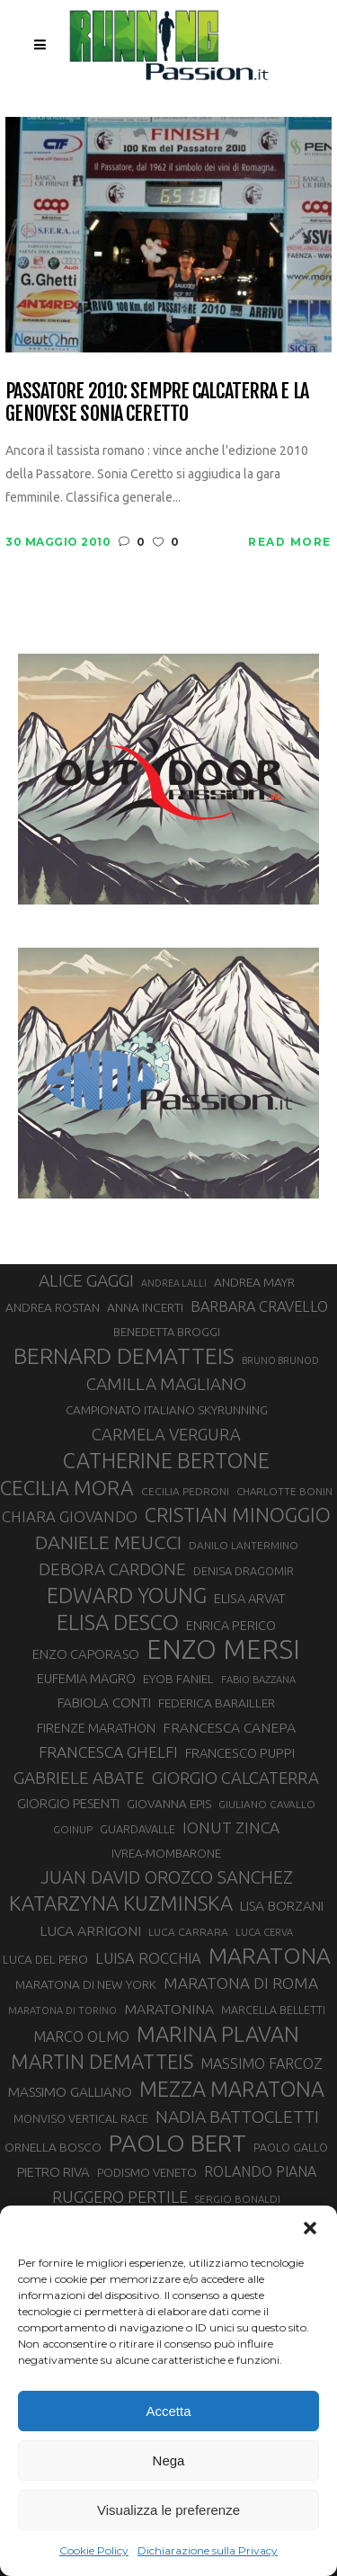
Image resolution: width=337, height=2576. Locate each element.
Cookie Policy (94, 2550)
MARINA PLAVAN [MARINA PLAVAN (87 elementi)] (218, 2034)
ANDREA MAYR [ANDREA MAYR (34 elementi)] (254, 1282)
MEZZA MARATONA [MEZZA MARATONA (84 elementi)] (231, 2088)
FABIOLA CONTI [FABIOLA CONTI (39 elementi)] (104, 1702)
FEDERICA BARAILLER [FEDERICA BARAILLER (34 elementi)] (216, 1703)
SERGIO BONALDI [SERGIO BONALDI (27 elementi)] (237, 2199)
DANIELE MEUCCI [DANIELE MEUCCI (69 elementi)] (108, 1542)
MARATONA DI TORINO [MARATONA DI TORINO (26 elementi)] (62, 2010)
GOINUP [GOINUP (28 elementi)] (73, 1829)
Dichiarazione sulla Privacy (207, 2550)
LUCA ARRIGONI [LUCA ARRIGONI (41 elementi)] (90, 1930)
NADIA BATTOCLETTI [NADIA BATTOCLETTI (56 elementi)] (237, 2116)
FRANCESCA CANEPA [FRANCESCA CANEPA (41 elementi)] (229, 1727)
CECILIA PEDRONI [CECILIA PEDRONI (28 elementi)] (185, 1491)
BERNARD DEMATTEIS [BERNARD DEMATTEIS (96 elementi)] (124, 1356)
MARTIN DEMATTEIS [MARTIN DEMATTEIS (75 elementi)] (102, 2061)
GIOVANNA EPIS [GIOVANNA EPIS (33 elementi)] (169, 1803)
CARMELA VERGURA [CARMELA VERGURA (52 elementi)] (166, 1434)
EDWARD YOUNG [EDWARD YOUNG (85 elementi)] (127, 1595)
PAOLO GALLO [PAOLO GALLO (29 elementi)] (290, 2147)
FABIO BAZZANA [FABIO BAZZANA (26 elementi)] (258, 1679)
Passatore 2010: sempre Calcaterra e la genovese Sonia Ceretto (156, 402)
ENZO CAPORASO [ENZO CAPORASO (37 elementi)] (85, 1654)
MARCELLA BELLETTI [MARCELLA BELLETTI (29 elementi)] (273, 2009)
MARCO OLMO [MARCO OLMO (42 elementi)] (81, 2036)
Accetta (168, 2411)
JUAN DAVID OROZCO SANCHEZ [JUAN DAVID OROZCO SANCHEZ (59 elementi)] (166, 1877)
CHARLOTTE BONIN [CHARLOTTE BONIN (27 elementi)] (284, 1491)
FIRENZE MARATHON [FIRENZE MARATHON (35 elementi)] (96, 1728)
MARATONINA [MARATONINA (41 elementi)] (169, 2009)
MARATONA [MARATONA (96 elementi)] (269, 1955)
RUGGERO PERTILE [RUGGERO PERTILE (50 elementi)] (120, 2197)
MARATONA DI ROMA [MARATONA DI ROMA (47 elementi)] (241, 1983)
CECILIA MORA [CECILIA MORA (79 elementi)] (67, 1487)
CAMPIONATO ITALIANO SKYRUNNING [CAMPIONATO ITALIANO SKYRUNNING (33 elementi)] (167, 1410)
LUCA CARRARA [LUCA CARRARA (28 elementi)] (188, 1932)
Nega (169, 2460)
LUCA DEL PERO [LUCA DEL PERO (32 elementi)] (45, 1959)
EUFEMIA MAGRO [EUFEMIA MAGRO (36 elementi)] (86, 1678)
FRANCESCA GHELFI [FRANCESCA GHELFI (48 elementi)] (108, 1751)
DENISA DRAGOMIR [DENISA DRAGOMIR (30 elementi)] (243, 1570)
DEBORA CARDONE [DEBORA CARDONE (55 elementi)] (112, 1569)
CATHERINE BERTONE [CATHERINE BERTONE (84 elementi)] (166, 1460)
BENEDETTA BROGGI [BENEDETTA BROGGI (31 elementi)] (166, 1331)
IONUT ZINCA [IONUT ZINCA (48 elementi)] (230, 1827)
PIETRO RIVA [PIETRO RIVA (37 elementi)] (53, 2171)
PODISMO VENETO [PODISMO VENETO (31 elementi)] (147, 2172)
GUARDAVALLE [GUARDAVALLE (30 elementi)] (137, 1829)
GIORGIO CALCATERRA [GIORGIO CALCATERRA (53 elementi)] (235, 1778)
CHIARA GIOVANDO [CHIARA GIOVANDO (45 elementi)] (69, 1516)
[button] (310, 2228)
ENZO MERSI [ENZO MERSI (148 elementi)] (223, 1650)
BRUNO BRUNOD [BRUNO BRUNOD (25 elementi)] (280, 1360)
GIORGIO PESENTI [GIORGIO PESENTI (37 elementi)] (68, 1803)
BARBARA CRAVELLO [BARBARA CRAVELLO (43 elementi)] (259, 1306)
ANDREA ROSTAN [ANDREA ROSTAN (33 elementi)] (52, 1307)
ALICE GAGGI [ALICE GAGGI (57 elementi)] (86, 1280)
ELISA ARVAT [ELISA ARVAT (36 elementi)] (250, 1598)
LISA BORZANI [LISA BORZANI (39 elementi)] (282, 1905)
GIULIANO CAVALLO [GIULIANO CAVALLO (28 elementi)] (266, 1804)
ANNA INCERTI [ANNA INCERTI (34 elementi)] (145, 1307)
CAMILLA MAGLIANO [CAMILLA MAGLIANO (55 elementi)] (166, 1384)
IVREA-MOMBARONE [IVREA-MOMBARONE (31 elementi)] (166, 1853)
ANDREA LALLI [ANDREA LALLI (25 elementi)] (174, 1283)
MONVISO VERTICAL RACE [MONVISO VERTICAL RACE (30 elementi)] (80, 2118)
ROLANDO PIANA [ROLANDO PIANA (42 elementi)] (260, 2171)
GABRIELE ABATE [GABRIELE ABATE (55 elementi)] (79, 1777)
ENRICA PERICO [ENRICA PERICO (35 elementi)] (231, 1625)
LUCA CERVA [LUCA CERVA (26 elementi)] (264, 1932)
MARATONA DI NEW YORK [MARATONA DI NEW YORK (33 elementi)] (85, 1984)
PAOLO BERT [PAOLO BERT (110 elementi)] (177, 2142)
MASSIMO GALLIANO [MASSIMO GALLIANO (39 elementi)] (70, 2091)
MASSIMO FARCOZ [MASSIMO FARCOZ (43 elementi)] (261, 2063)
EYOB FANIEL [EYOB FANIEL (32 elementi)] (178, 1679)
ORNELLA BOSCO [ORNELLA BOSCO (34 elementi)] (53, 2147)
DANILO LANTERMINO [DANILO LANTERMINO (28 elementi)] (243, 1545)
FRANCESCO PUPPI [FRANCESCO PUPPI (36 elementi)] (240, 1752)
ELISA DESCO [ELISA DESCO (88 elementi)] (118, 1623)
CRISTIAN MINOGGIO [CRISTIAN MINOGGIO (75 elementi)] (238, 1514)
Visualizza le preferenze (168, 2510)
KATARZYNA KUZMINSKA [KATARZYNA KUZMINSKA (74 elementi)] (121, 1903)
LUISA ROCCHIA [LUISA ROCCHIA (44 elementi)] (148, 1958)
